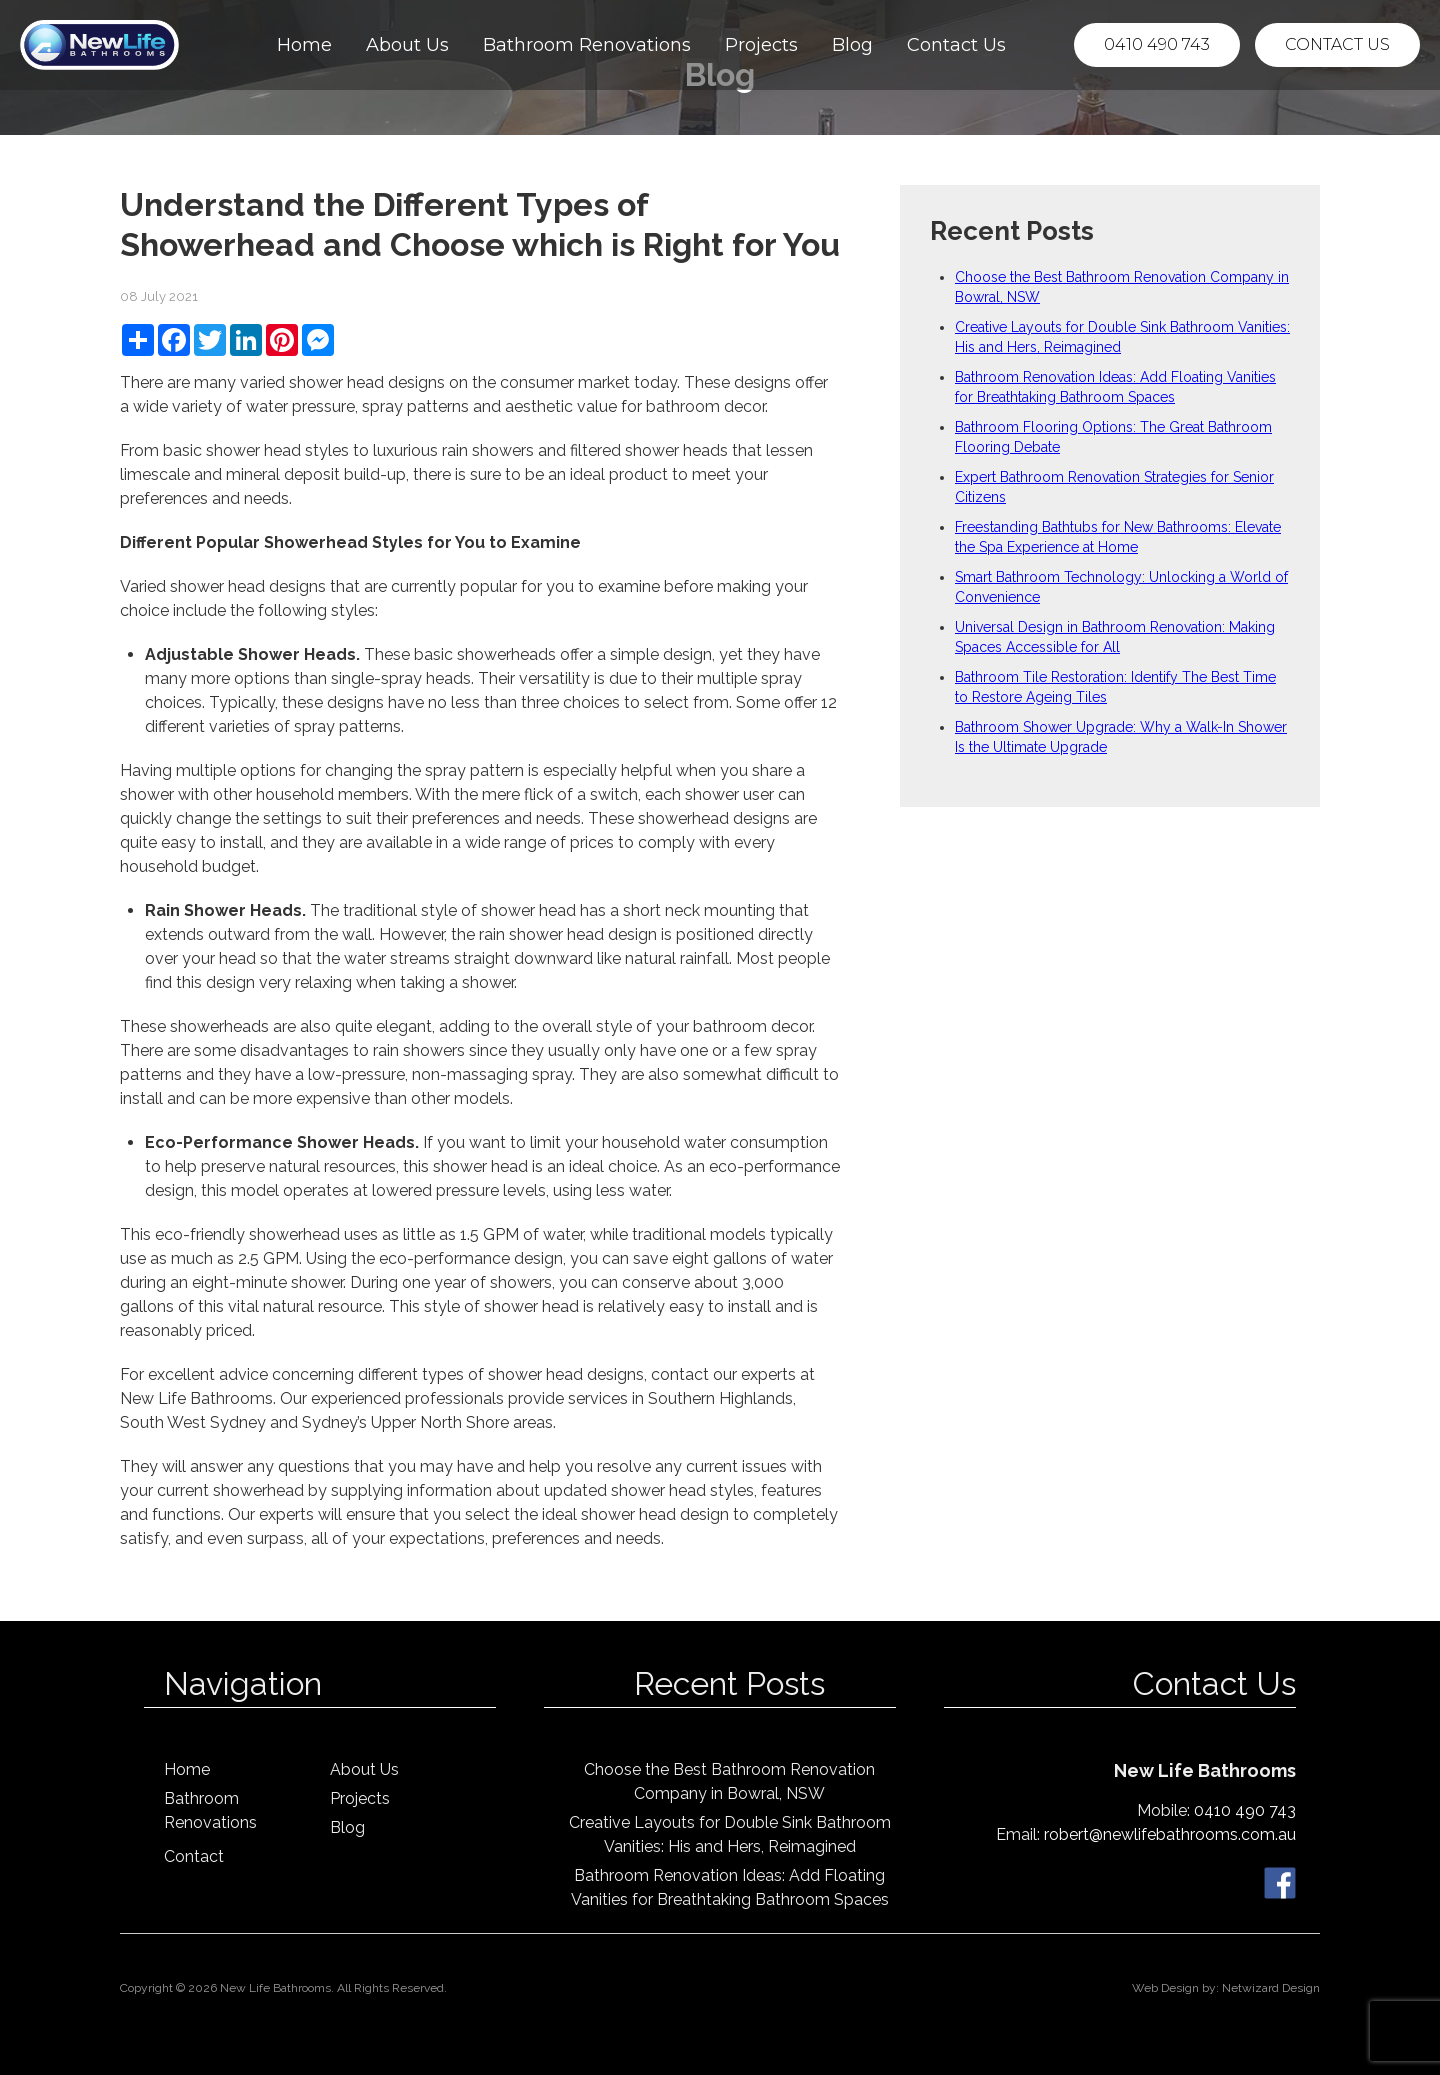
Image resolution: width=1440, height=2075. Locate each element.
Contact (194, 1856)
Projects (761, 45)
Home (304, 45)
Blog (852, 45)
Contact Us (956, 45)
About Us (407, 45)
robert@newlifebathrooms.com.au (1170, 1834)
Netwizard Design (1271, 1988)
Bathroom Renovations (587, 45)
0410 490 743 (1157, 44)
